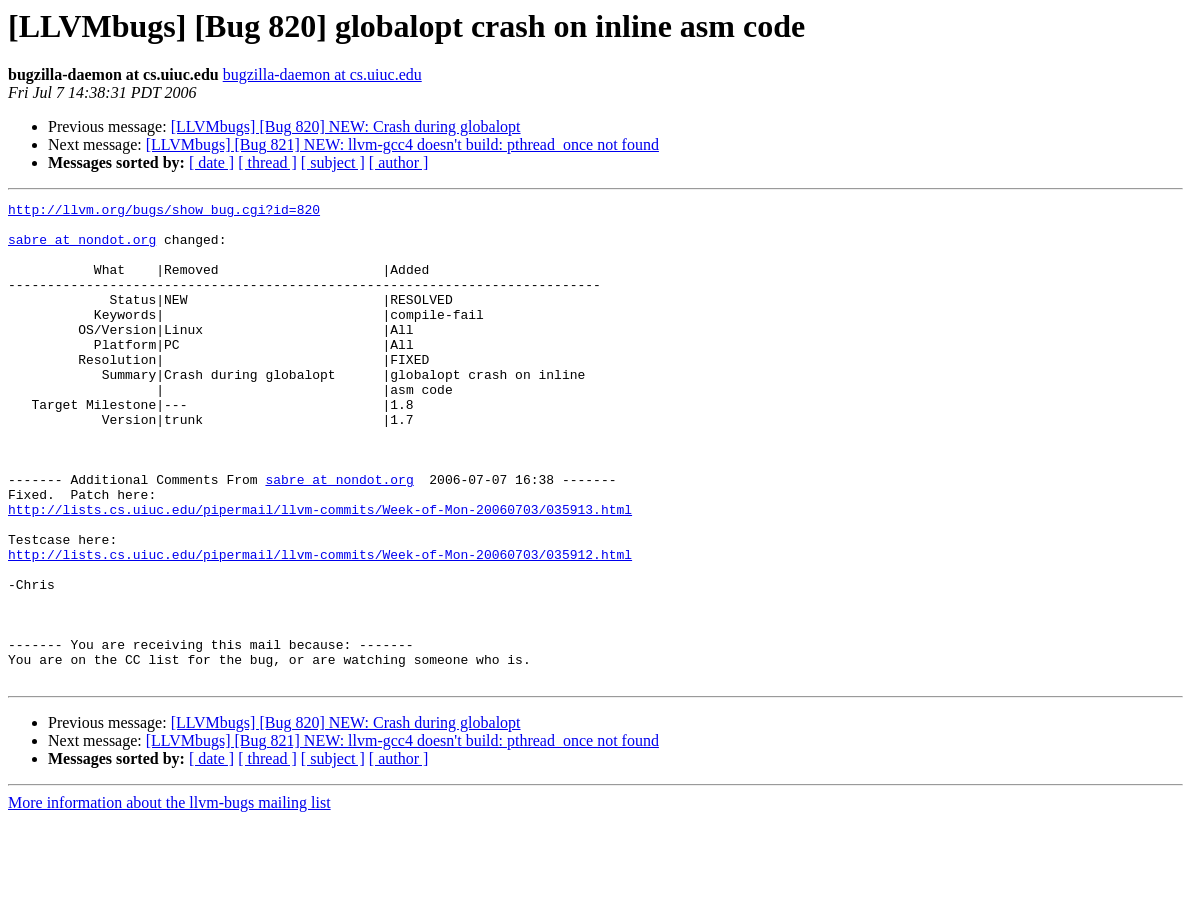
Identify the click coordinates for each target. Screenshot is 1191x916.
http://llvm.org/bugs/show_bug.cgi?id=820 (164, 212)
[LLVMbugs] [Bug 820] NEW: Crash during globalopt (346, 126)
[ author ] (399, 162)
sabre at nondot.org (82, 248)
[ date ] (211, 162)
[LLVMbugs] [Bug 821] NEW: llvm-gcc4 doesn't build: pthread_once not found (402, 144)
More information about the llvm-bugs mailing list (169, 898)
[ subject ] (333, 162)
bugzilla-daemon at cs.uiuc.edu (322, 74)
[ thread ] (267, 162)
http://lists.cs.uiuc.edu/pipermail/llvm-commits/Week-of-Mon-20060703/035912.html (320, 626)
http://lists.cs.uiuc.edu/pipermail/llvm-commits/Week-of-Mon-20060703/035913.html (320, 572)
